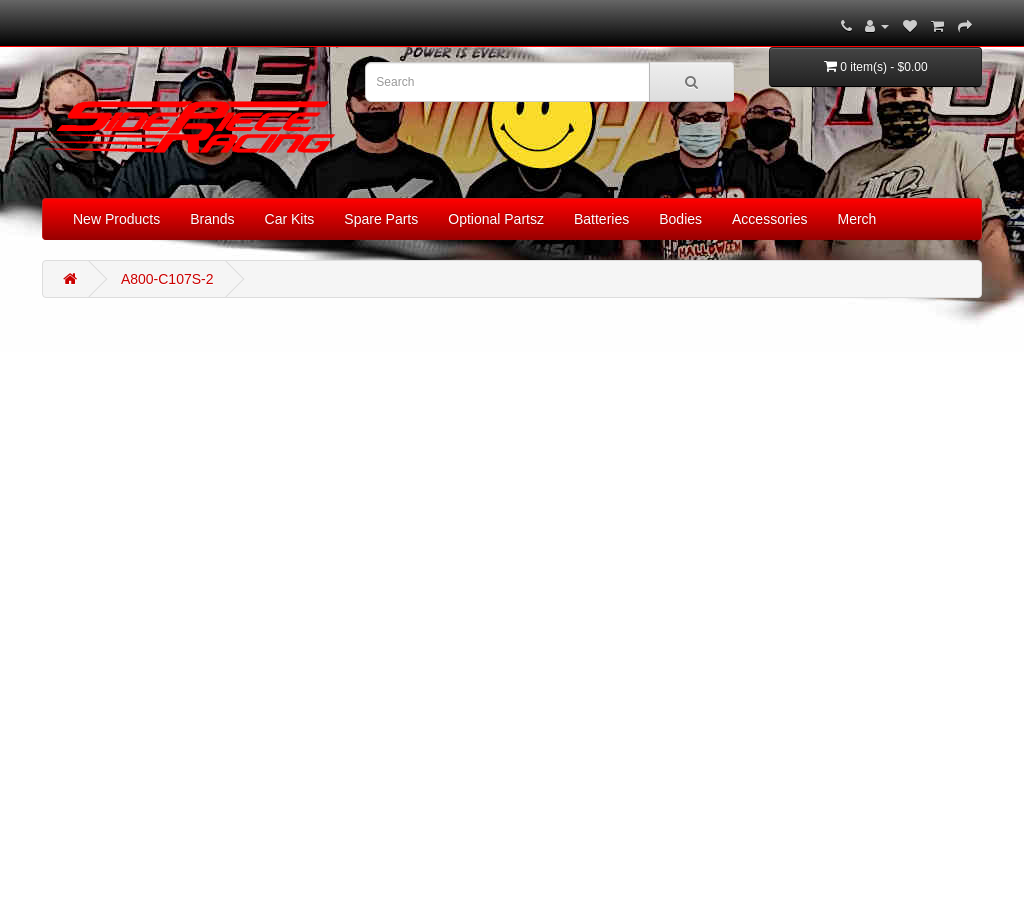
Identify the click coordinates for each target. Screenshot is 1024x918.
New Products (116, 219)
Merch (857, 219)
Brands (212, 219)
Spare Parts (381, 219)
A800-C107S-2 (167, 279)
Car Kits (290, 219)
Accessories (769, 219)
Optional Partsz (496, 219)
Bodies (680, 219)
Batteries (601, 219)
